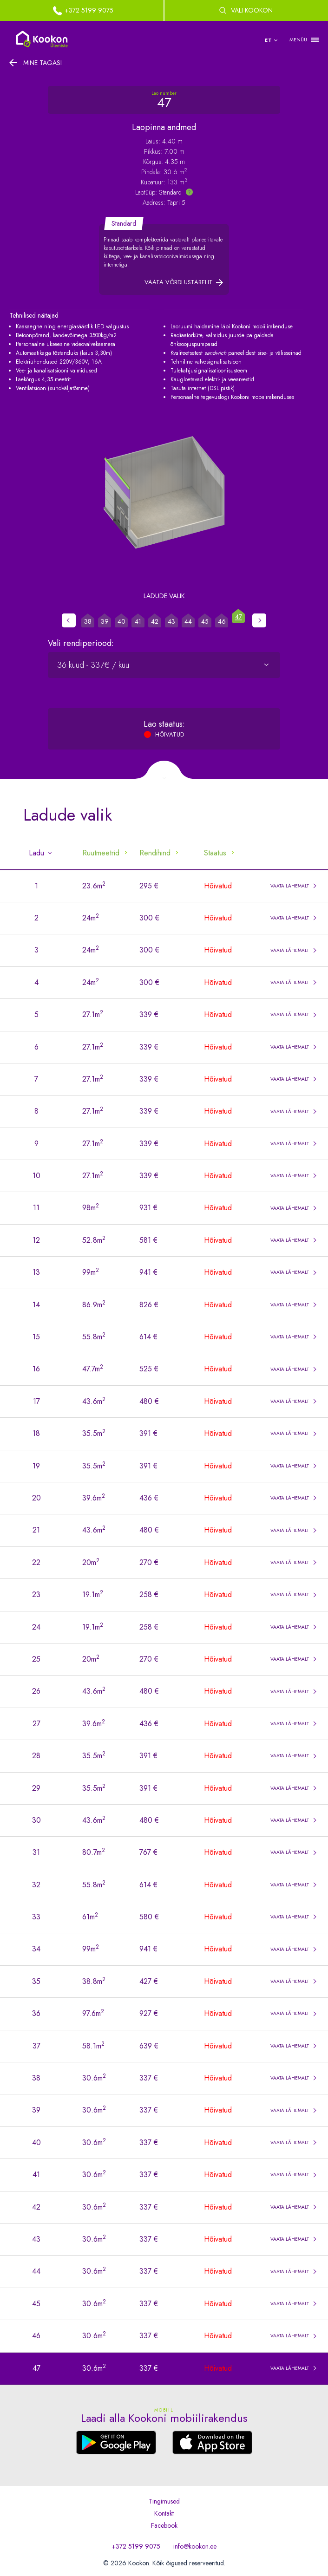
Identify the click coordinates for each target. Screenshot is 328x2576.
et (268, 40)
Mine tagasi (42, 62)
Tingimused (164, 2501)
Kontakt (164, 2513)
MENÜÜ (298, 40)
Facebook (164, 2525)
